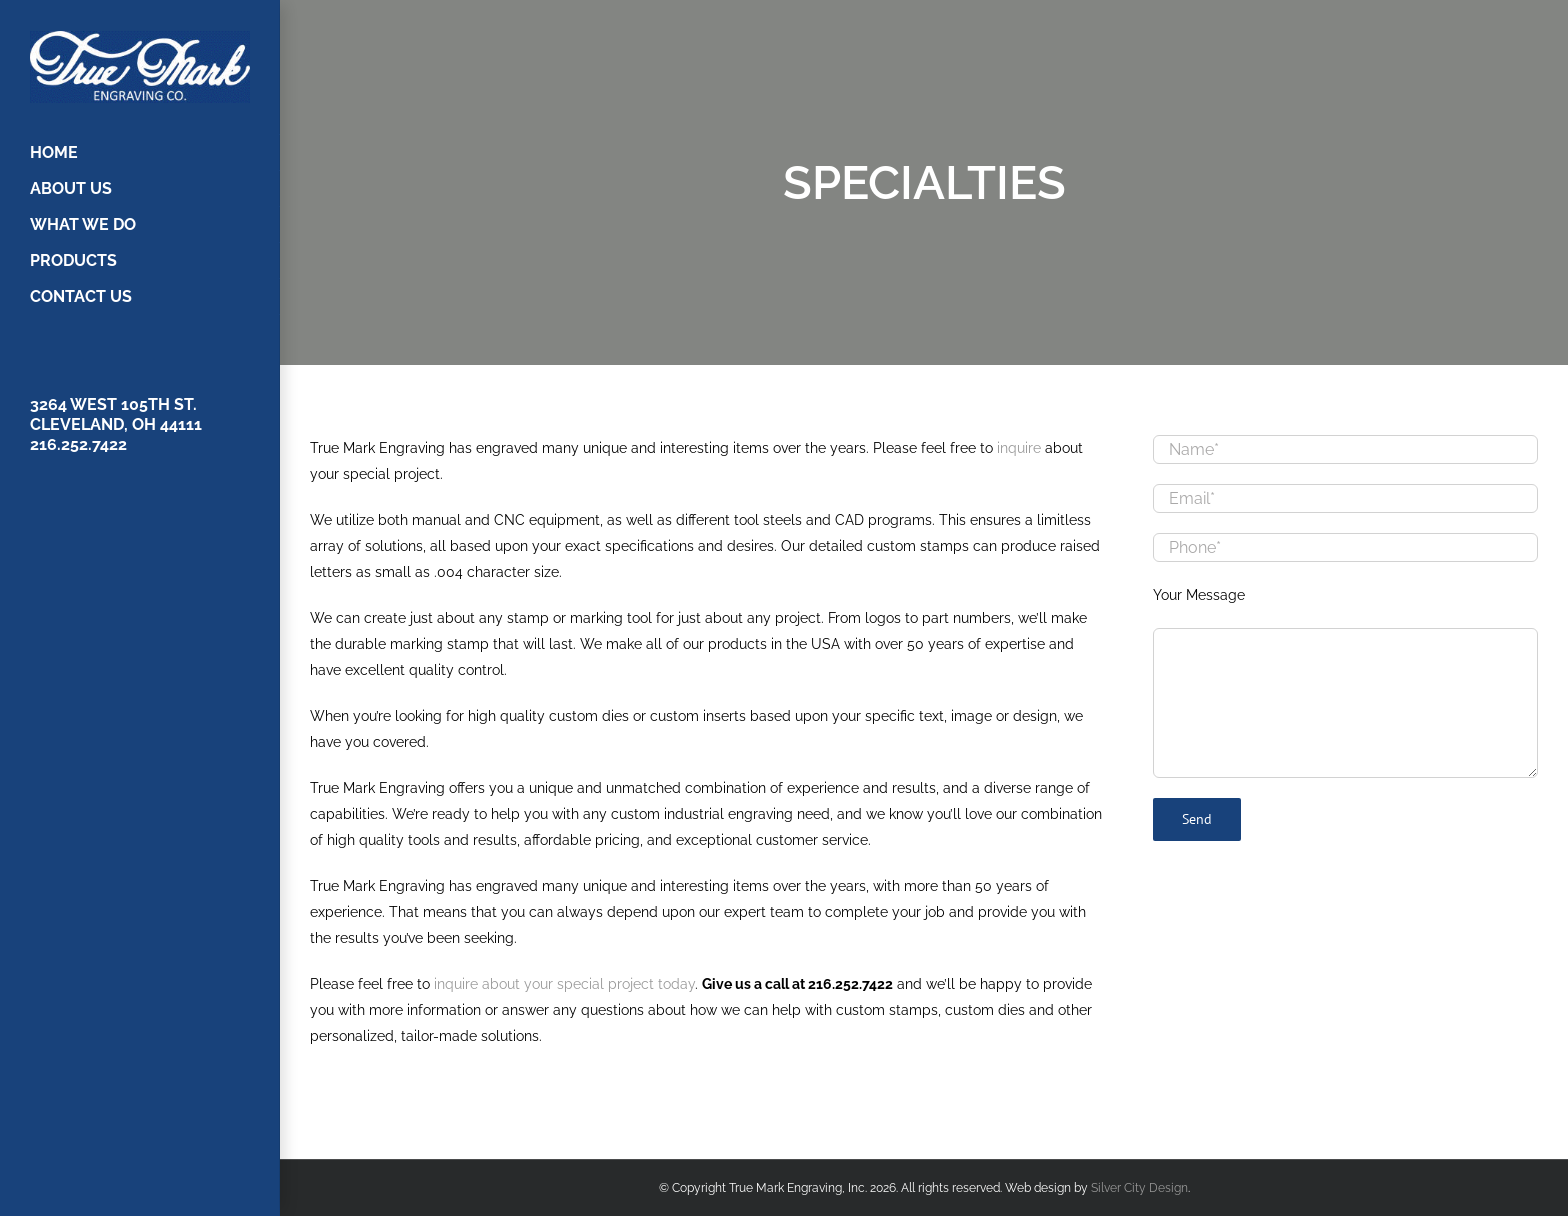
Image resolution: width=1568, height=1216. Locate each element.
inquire (1019, 448)
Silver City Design (1139, 1188)
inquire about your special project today (564, 984)
